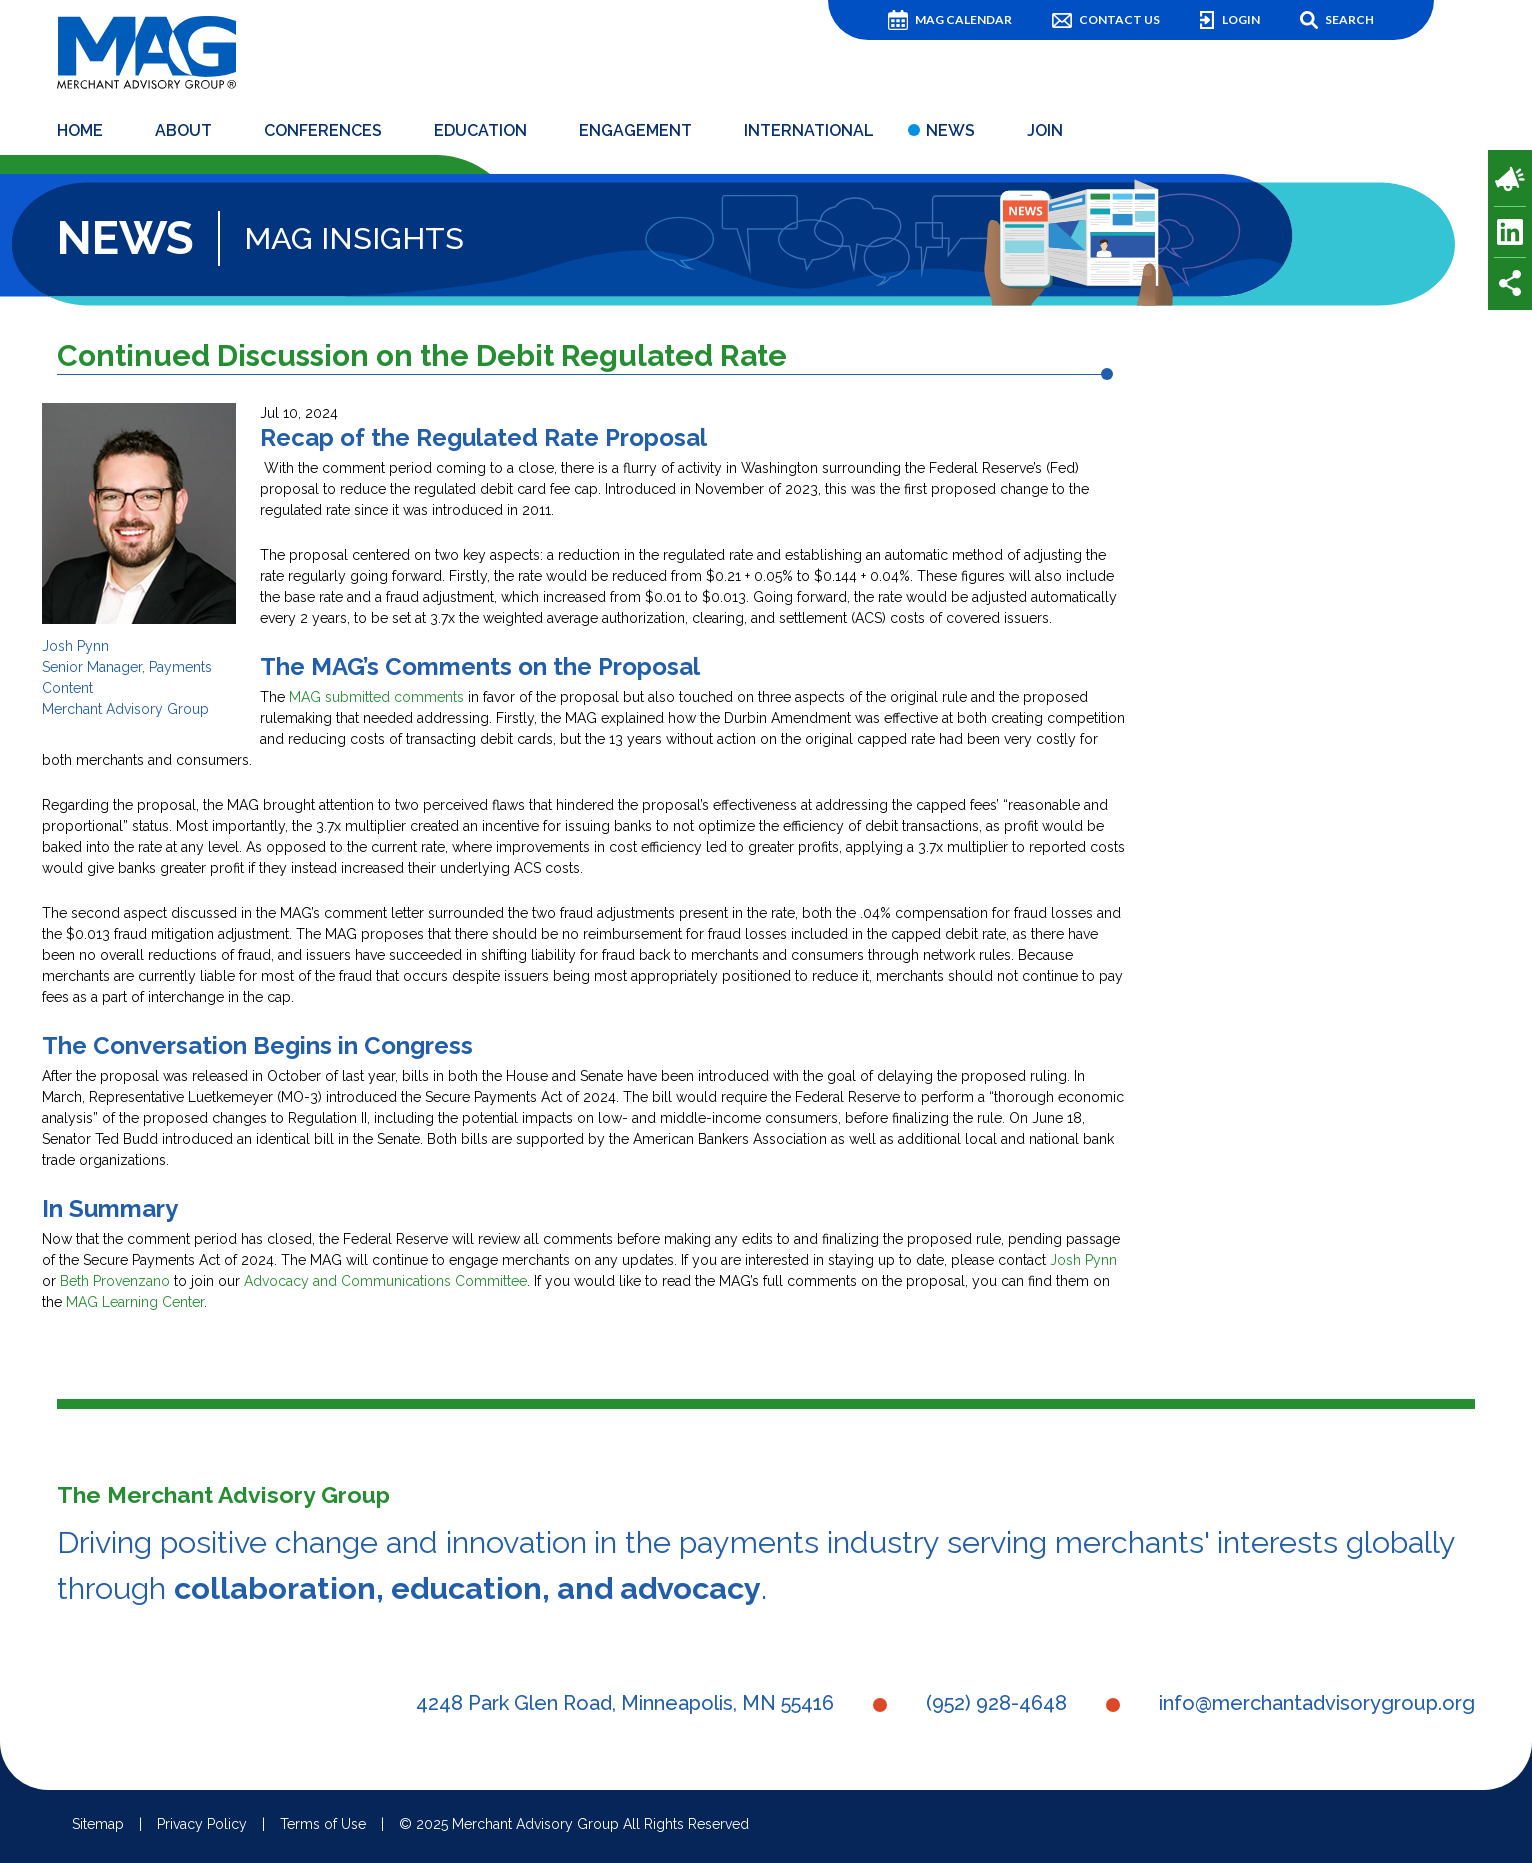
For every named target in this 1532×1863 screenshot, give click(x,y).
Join (1045, 133)
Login (1241, 19)
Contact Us (1119, 19)
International (809, 133)
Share (1510, 283)
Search (1349, 19)
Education (480, 133)
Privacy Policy (202, 1828)
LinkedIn (1510, 232)
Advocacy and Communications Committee (385, 1284)
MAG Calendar (963, 19)
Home (80, 133)
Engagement (635, 133)
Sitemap (98, 1828)
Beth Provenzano (115, 1284)
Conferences (323, 133)
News (950, 133)
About (183, 133)
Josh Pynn (1083, 1263)
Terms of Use (323, 1828)
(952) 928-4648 (996, 1707)
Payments (1510, 179)
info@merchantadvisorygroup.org (1317, 1707)
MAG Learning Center (135, 1305)
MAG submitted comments (376, 700)
